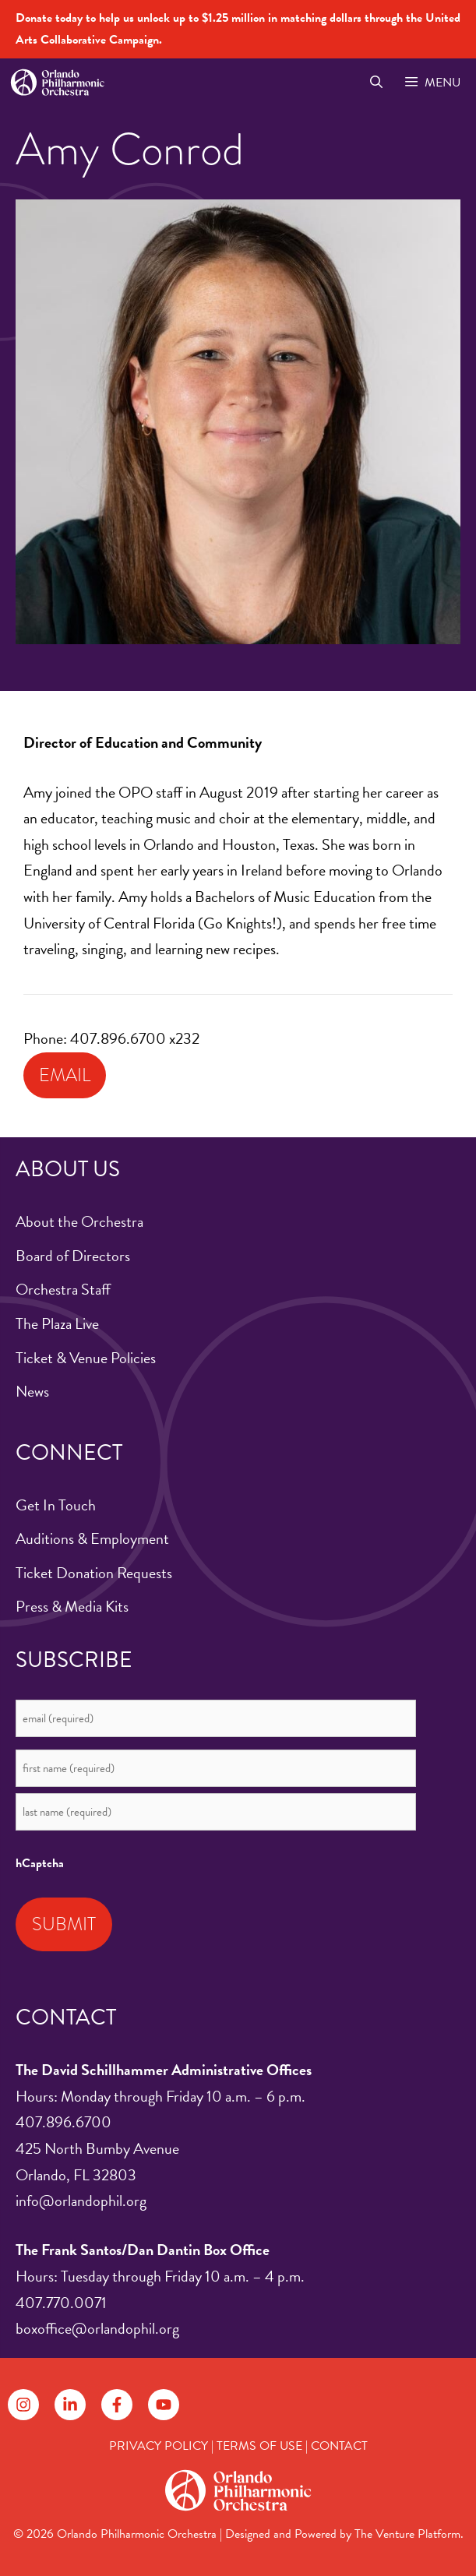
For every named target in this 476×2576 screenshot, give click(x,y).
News (32, 1391)
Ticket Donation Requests (94, 1572)
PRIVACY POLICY (158, 2446)
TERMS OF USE (259, 2446)
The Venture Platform (407, 2534)
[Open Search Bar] (375, 82)
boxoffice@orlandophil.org (97, 2328)
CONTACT (339, 2446)
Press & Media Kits (72, 1606)
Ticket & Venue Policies (86, 1357)
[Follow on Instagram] (23, 2404)
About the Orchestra (79, 1221)
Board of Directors (73, 1255)
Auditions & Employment (92, 1538)
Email (64, 1075)
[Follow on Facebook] (116, 2404)
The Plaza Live (57, 1323)
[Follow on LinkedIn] (70, 2404)
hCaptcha (40, 1863)
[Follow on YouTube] (163, 2404)
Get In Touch (56, 1505)
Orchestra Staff (63, 1289)
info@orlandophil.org (81, 2200)
